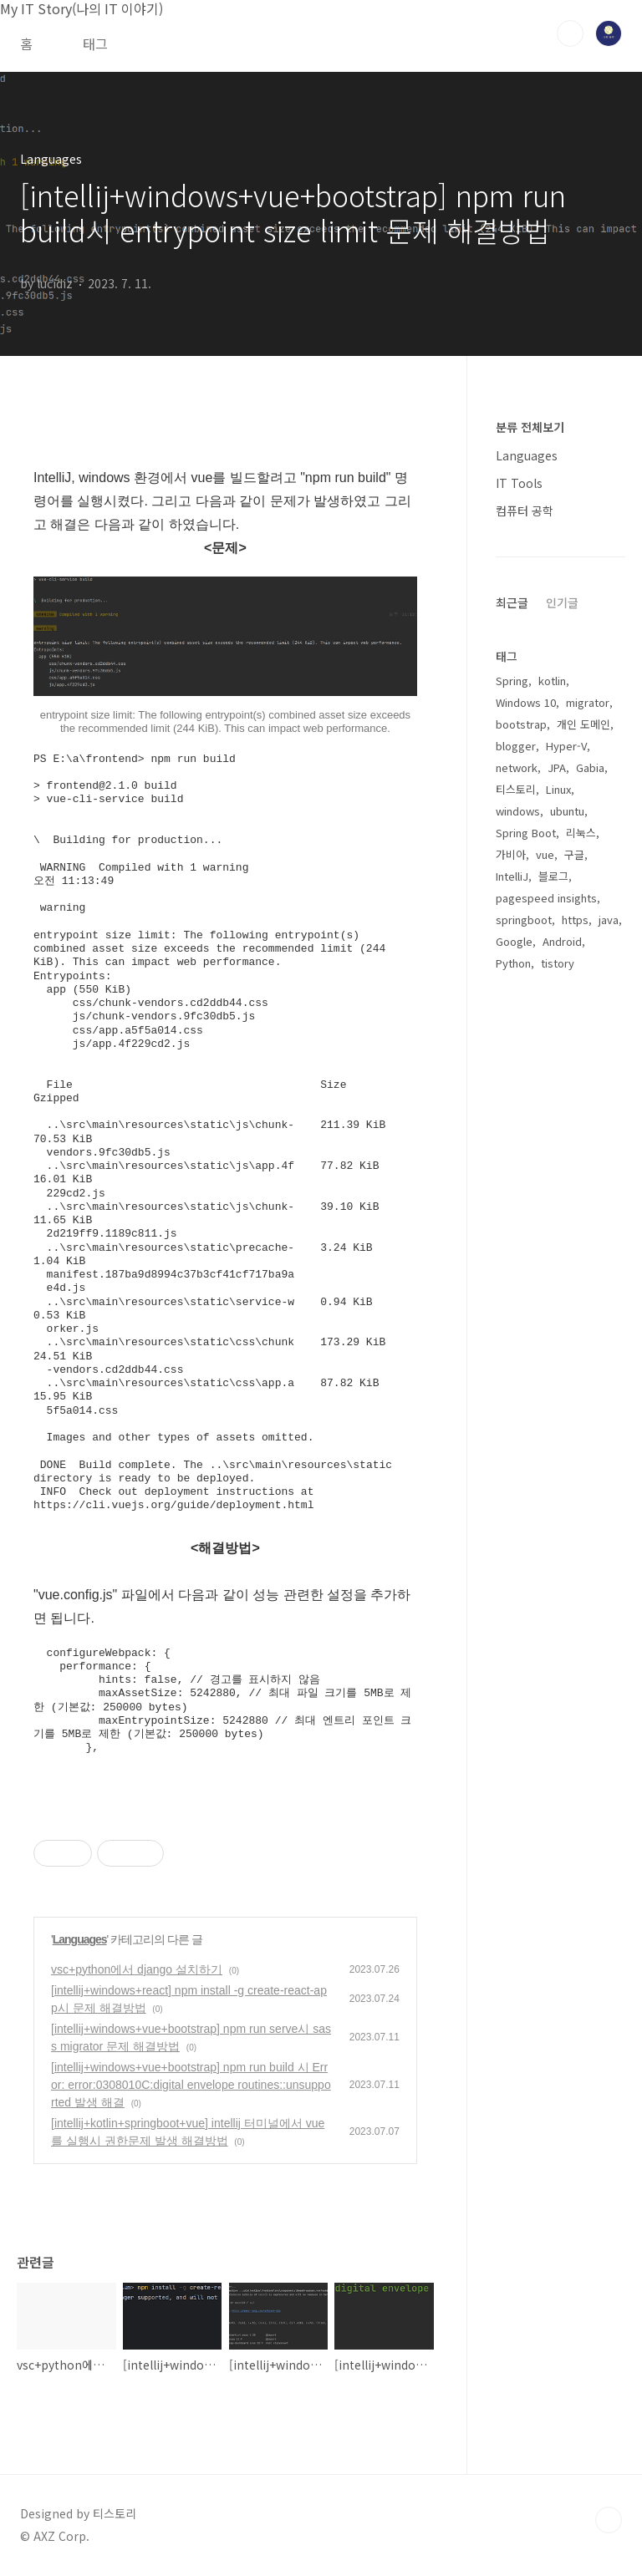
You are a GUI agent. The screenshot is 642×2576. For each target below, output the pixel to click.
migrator (587, 702)
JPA (557, 767)
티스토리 (516, 789)
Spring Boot (526, 833)
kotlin (552, 680)
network (517, 767)
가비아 (511, 854)
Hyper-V (566, 746)
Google (514, 941)
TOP (608, 2520)
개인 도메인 (583, 724)
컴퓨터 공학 (524, 510)
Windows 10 (526, 702)
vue (545, 854)
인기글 (562, 602)
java (609, 919)
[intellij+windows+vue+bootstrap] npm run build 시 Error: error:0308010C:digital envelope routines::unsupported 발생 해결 (191, 2084)
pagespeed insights (546, 898)
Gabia (590, 767)
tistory (557, 963)
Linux (558, 789)
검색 (570, 33)
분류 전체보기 (530, 427)
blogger (516, 746)
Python (513, 963)
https (575, 919)
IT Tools (519, 483)
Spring (512, 680)
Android (562, 941)
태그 (95, 43)
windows (518, 811)
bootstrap (521, 724)
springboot (524, 919)
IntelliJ (512, 876)
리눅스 (581, 833)
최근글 (512, 602)
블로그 (553, 876)
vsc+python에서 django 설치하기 (136, 1969)
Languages (80, 1939)
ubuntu (567, 811)
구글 (574, 854)
